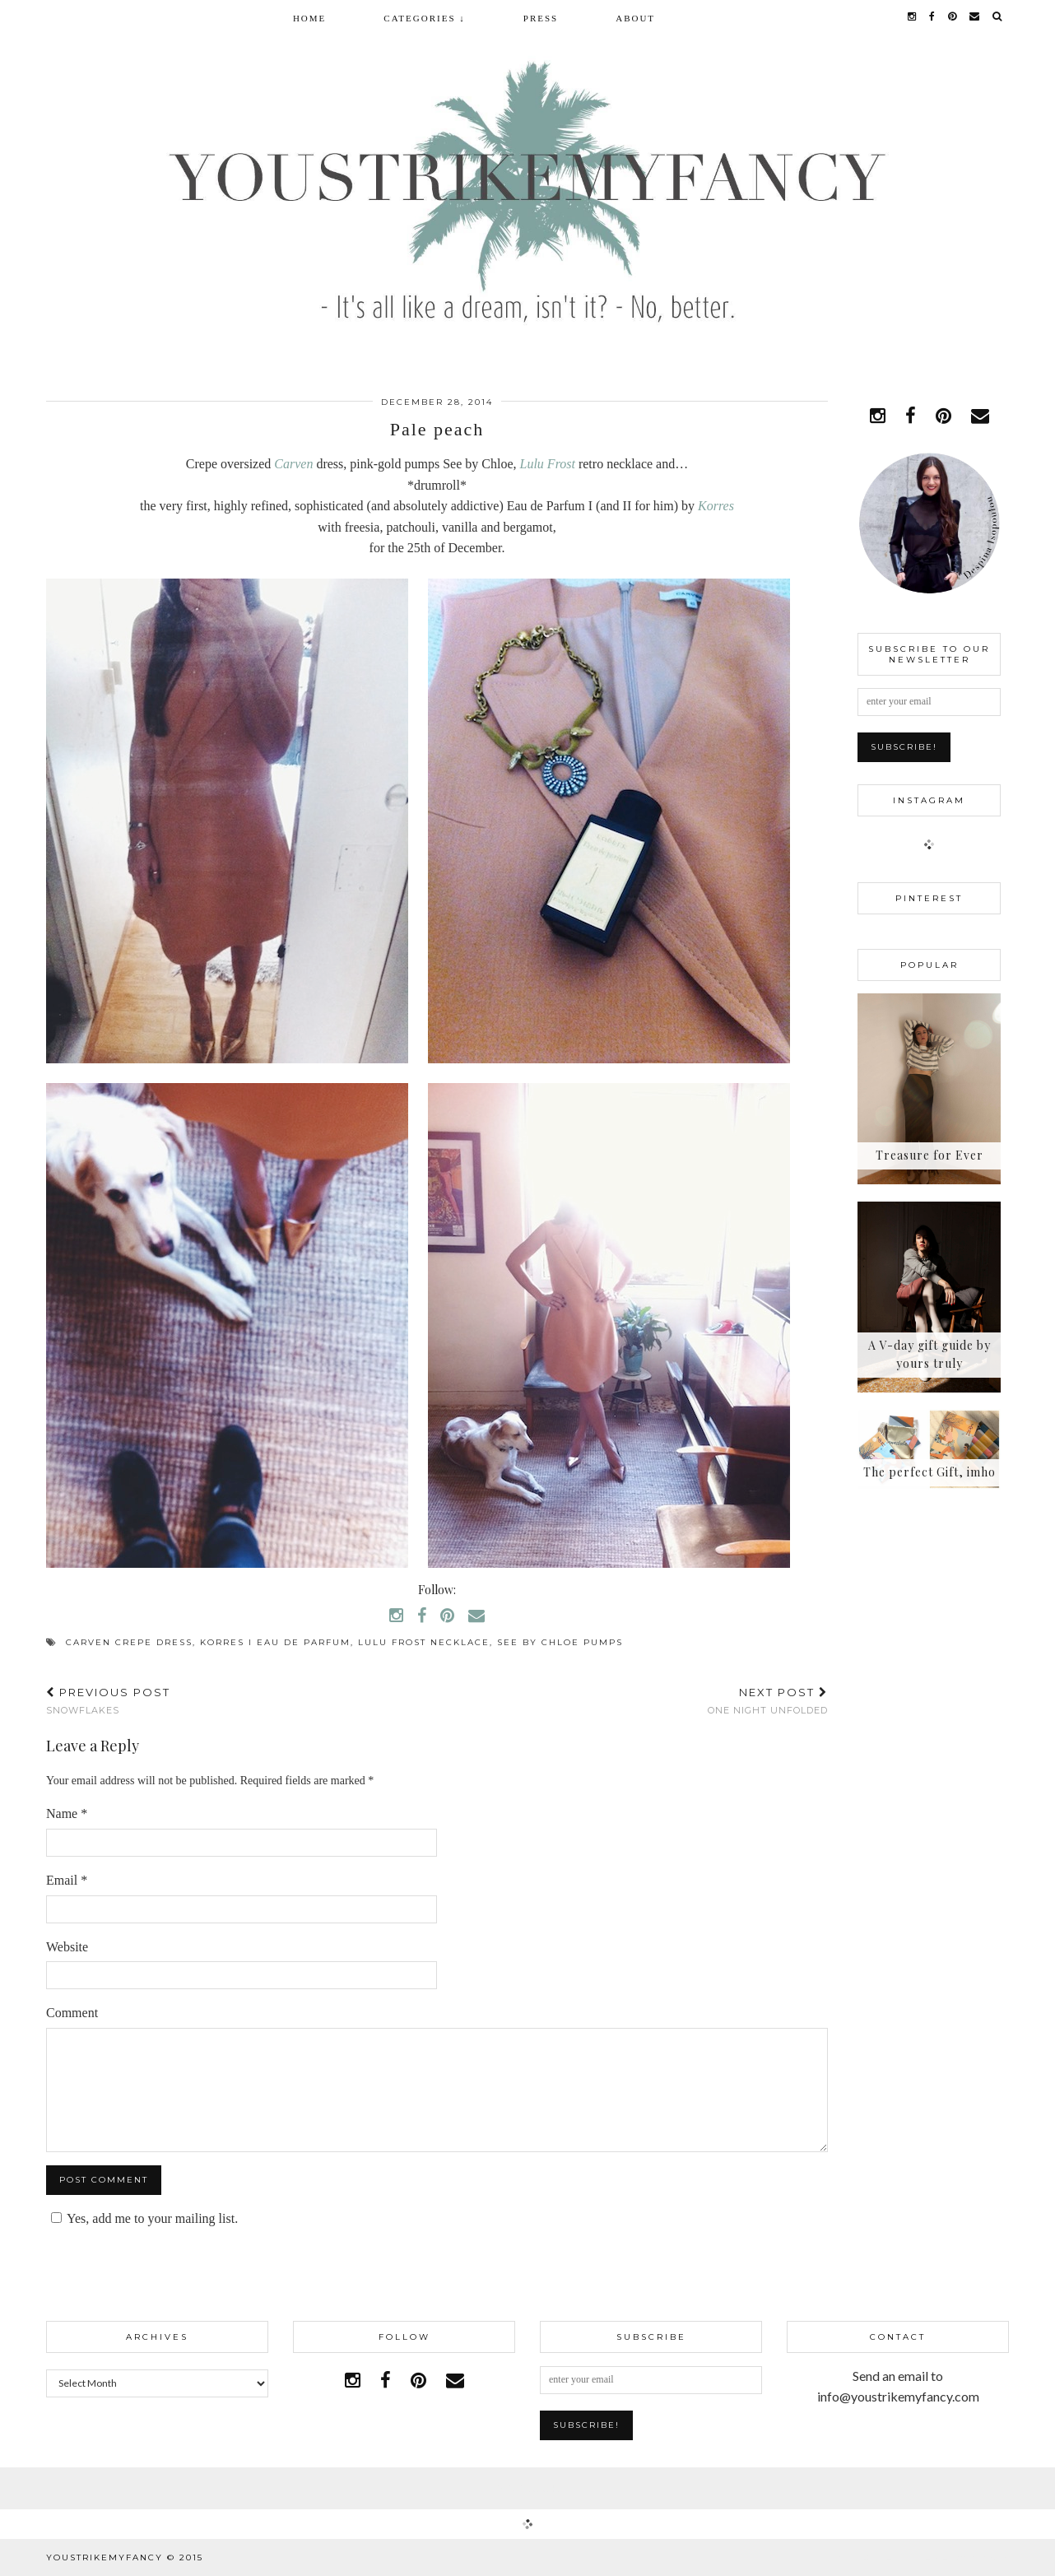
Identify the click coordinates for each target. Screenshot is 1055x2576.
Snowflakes (108, 1701)
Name (66, 1813)
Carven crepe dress (129, 1642)
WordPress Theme (892, 2557)
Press (540, 18)
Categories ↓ (424, 18)
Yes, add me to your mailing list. (142, 2218)
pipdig (990, 2557)
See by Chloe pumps (560, 1642)
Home (309, 18)
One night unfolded (768, 1701)
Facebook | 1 (527, 2488)
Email (66, 1880)
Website (67, 1947)
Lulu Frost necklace (424, 1642)
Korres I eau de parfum (275, 1642)
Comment (72, 2013)
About (635, 18)
